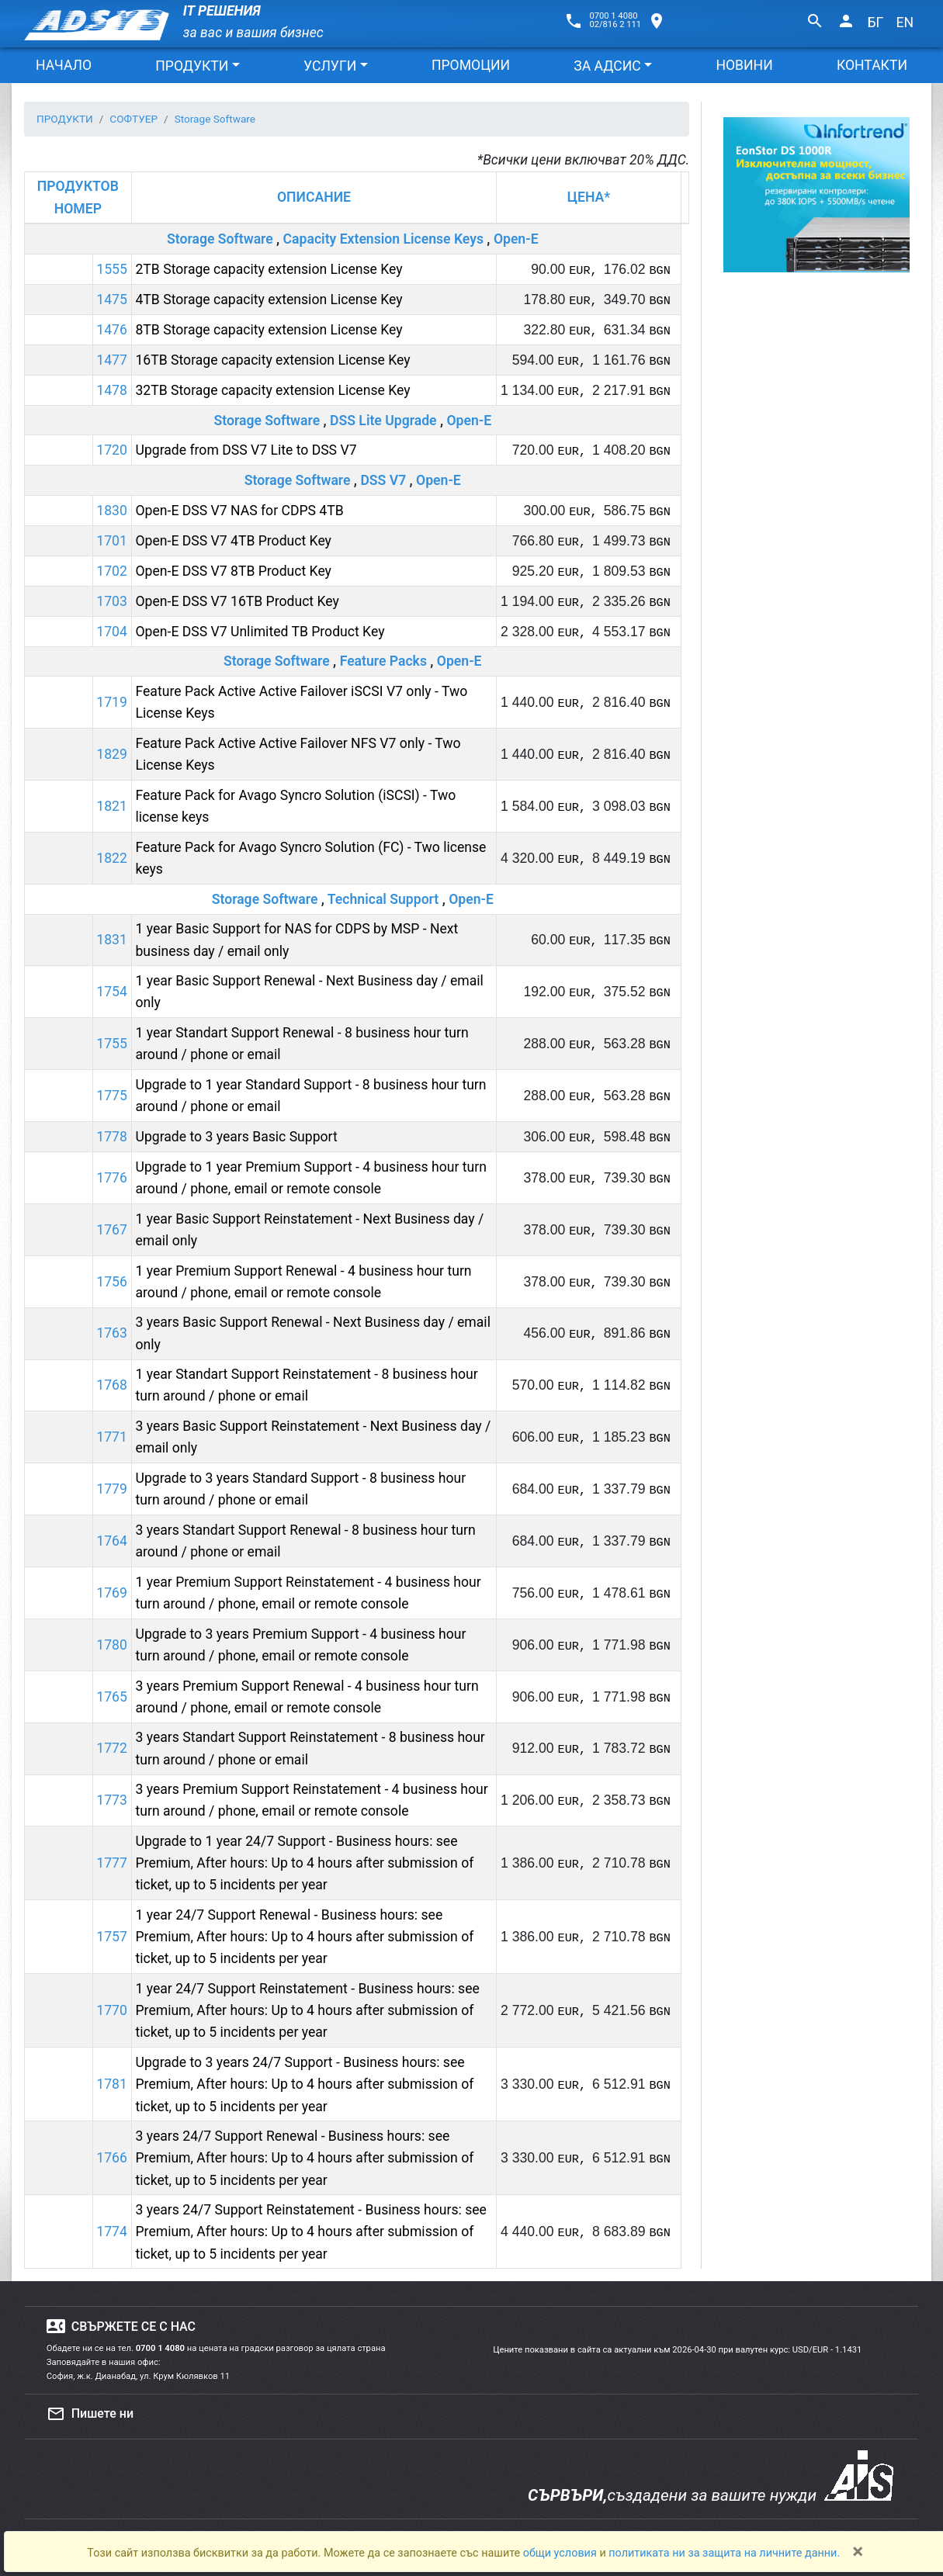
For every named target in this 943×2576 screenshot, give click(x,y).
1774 (111, 2231)
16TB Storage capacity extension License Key (272, 360)
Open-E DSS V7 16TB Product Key (236, 601)
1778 (111, 1136)
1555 (111, 269)
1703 (111, 601)
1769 (111, 1593)
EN (905, 22)
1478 (111, 390)
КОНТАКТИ (872, 65)
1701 (111, 541)
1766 (111, 2158)
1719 (111, 702)
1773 (111, 1800)
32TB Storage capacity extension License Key (272, 390)
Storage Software (220, 239)
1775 (111, 1095)
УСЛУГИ (329, 66)
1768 (111, 1385)
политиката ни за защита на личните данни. (724, 2553)
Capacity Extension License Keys (383, 239)
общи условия (561, 2553)
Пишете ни (90, 2414)
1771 (111, 1437)
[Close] (857, 2551)
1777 (111, 1863)
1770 (111, 2010)
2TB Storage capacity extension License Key (268, 269)
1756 (111, 1282)
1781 (111, 2084)
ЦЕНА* (588, 197)
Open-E (516, 239)
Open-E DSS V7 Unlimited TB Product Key (259, 631)
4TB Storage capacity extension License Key (268, 299)
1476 (111, 330)
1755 (111, 1043)
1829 (111, 754)
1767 (111, 1230)
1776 (111, 1178)
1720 (111, 450)
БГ (876, 22)
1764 (111, 1541)
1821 (111, 806)
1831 (111, 939)
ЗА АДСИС (607, 66)
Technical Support (383, 899)
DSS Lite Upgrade (383, 420)
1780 (111, 1645)
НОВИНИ (744, 65)
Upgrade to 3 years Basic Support (236, 1136)
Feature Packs (383, 661)
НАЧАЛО (64, 65)
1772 (111, 1748)
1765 (111, 1697)
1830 (111, 510)
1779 (111, 1489)
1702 (111, 571)
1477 (111, 360)
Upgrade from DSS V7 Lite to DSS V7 (245, 450)
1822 (111, 858)
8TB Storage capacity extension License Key (268, 330)
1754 (111, 991)
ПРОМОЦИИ (471, 65)
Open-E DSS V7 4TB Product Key (233, 541)
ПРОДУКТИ (191, 66)
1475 (111, 299)
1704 (111, 631)
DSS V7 (383, 480)
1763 (111, 1333)
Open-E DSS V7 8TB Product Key (233, 571)
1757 (111, 1936)
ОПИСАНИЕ (314, 197)
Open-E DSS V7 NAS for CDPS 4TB (239, 510)
